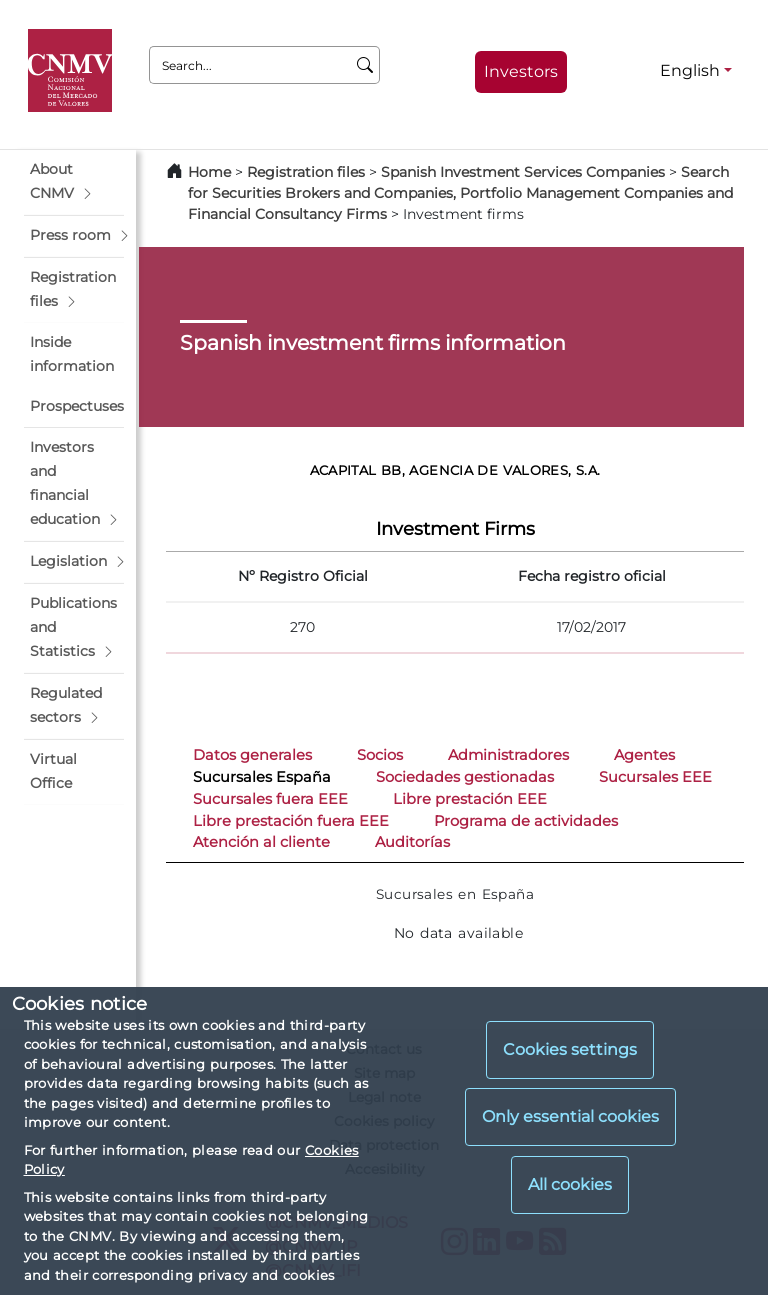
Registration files (306, 172)
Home (209, 172)
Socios (380, 755)
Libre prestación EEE (470, 799)
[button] (74, 182)
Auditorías (412, 842)
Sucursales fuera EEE (270, 799)
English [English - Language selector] (690, 70)
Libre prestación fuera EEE (291, 821)
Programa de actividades (526, 821)
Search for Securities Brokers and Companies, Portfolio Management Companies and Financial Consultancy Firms (460, 193)
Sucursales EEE (655, 777)
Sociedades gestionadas (465, 777)
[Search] (365, 65)
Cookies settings (570, 1049)
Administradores (508, 755)
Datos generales (252, 755)
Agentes (644, 755)
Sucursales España (262, 777)
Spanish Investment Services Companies (523, 172)
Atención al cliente (261, 842)
